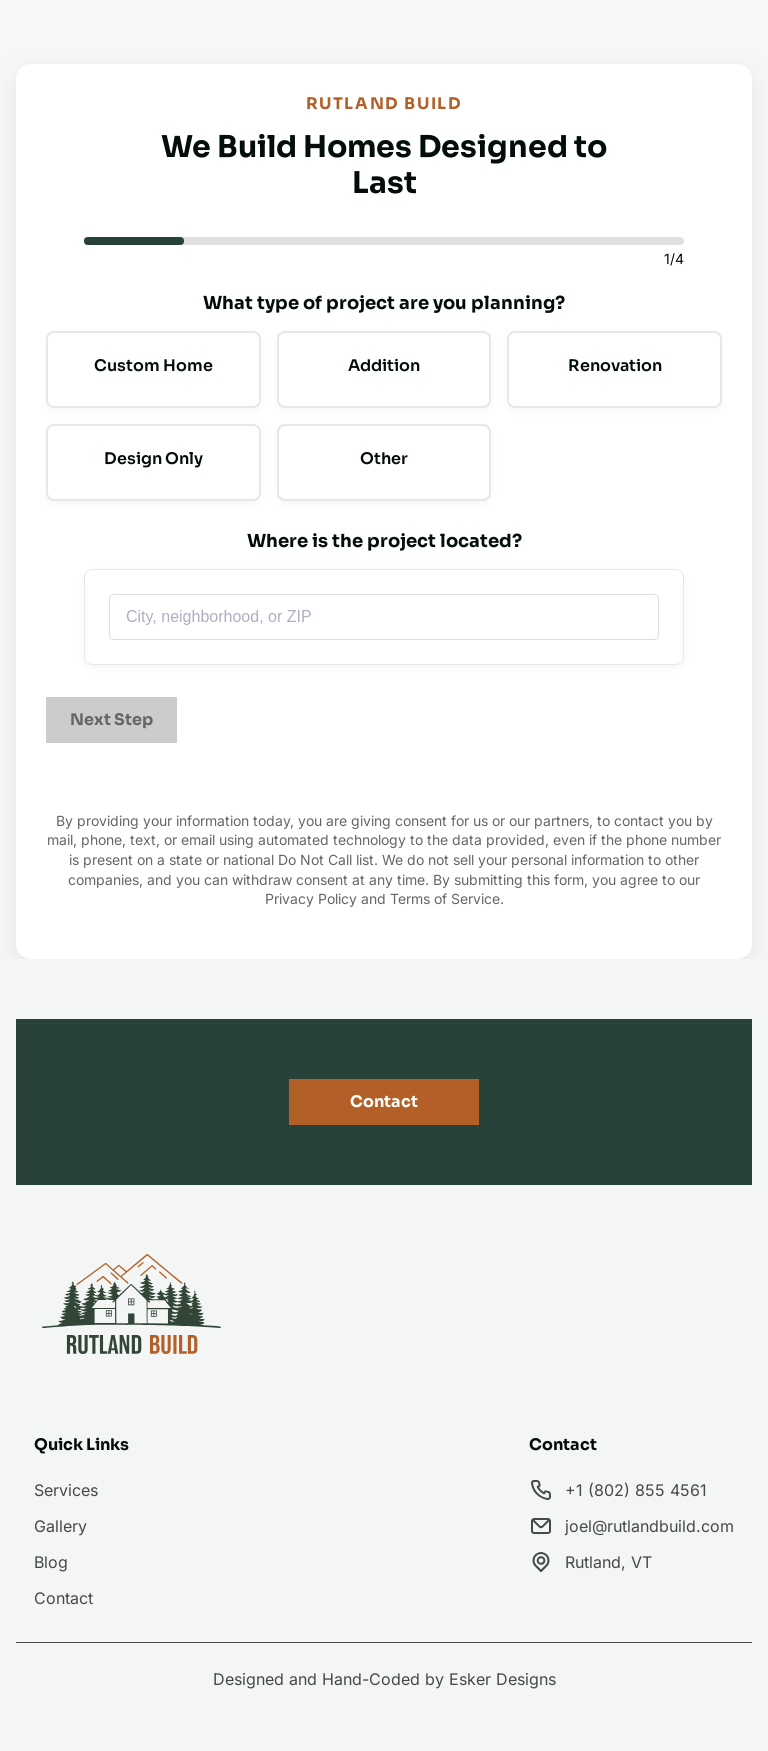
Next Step (111, 719)
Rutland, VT (608, 1562)
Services (66, 1490)
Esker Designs (502, 1679)
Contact (384, 1101)
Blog (51, 1562)
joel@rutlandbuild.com (649, 1526)
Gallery (60, 1526)
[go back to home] (132, 1308)
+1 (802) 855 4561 (636, 1490)
